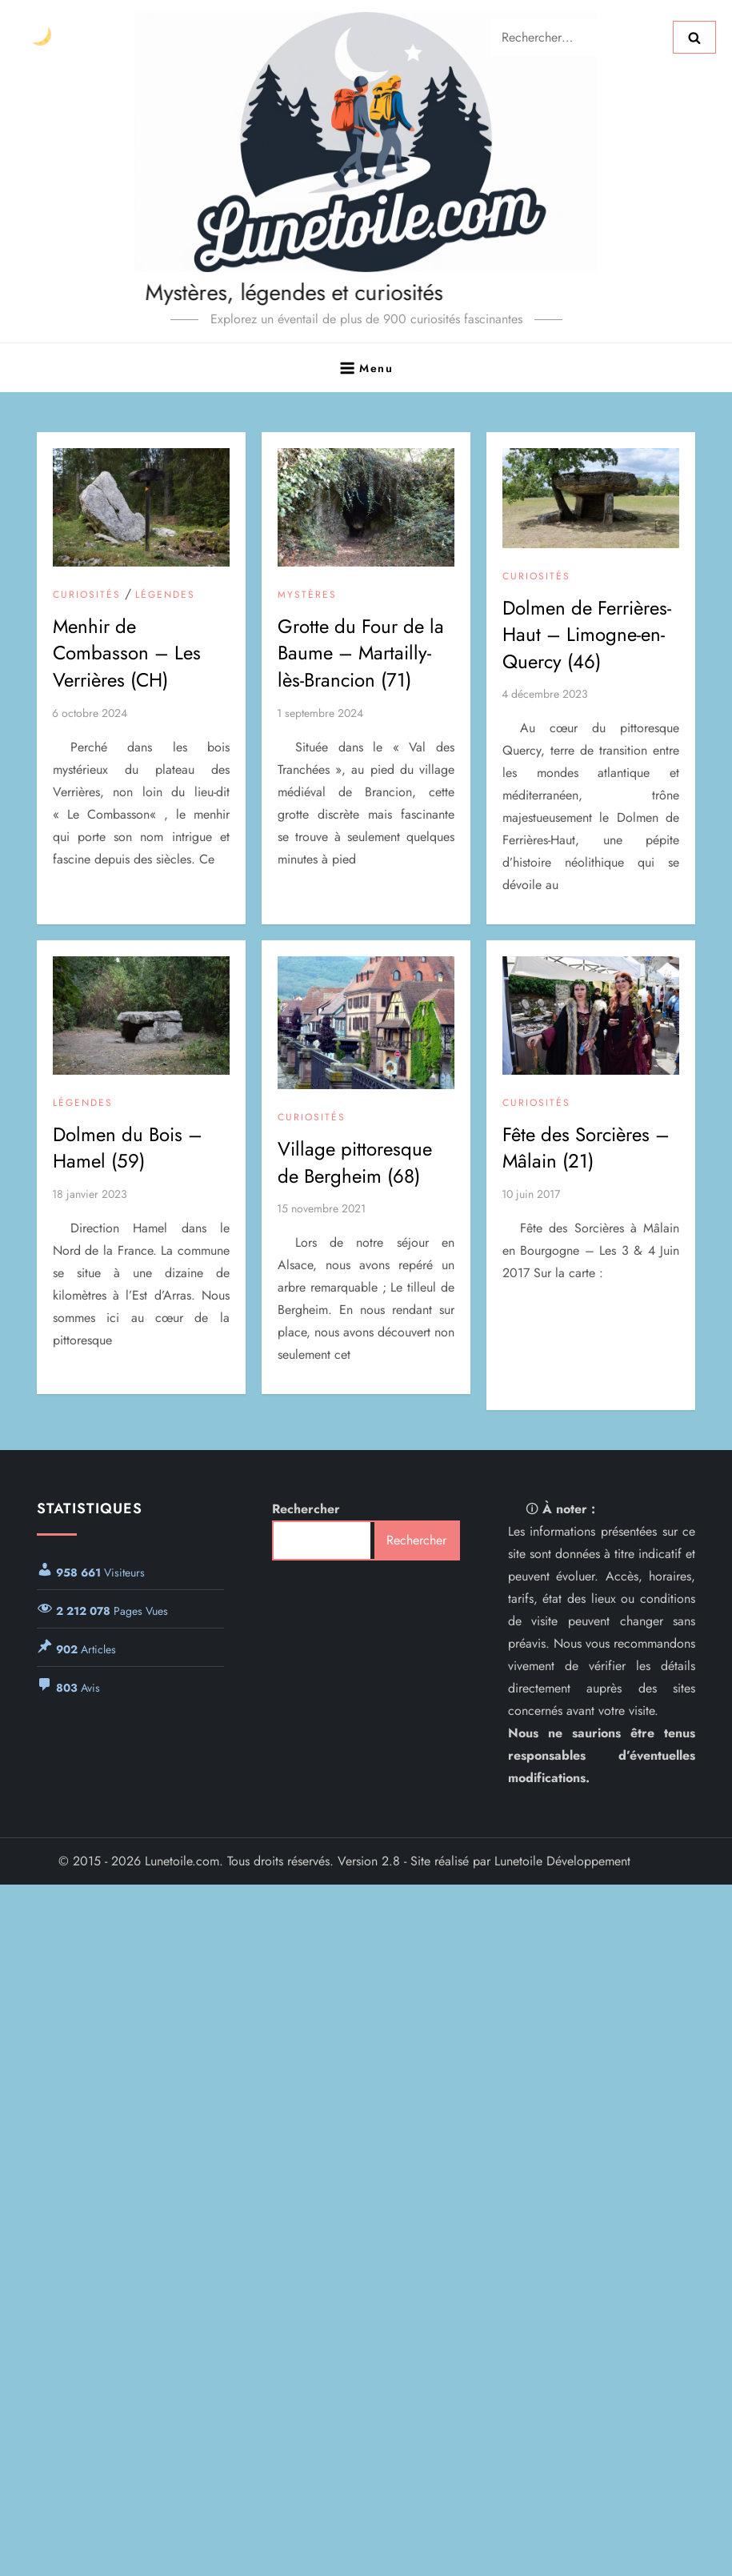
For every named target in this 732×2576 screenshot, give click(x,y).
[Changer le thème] (41, 37)
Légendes (165, 595)
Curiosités (87, 595)
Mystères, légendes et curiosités (256, 292)
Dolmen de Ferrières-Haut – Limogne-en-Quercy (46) (586, 634)
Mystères (307, 595)
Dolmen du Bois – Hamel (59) (127, 1148)
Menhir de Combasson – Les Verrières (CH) (127, 653)
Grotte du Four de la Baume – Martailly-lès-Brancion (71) (361, 653)
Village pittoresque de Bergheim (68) (355, 1162)
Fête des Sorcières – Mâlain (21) (586, 1148)
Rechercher (306, 1509)
